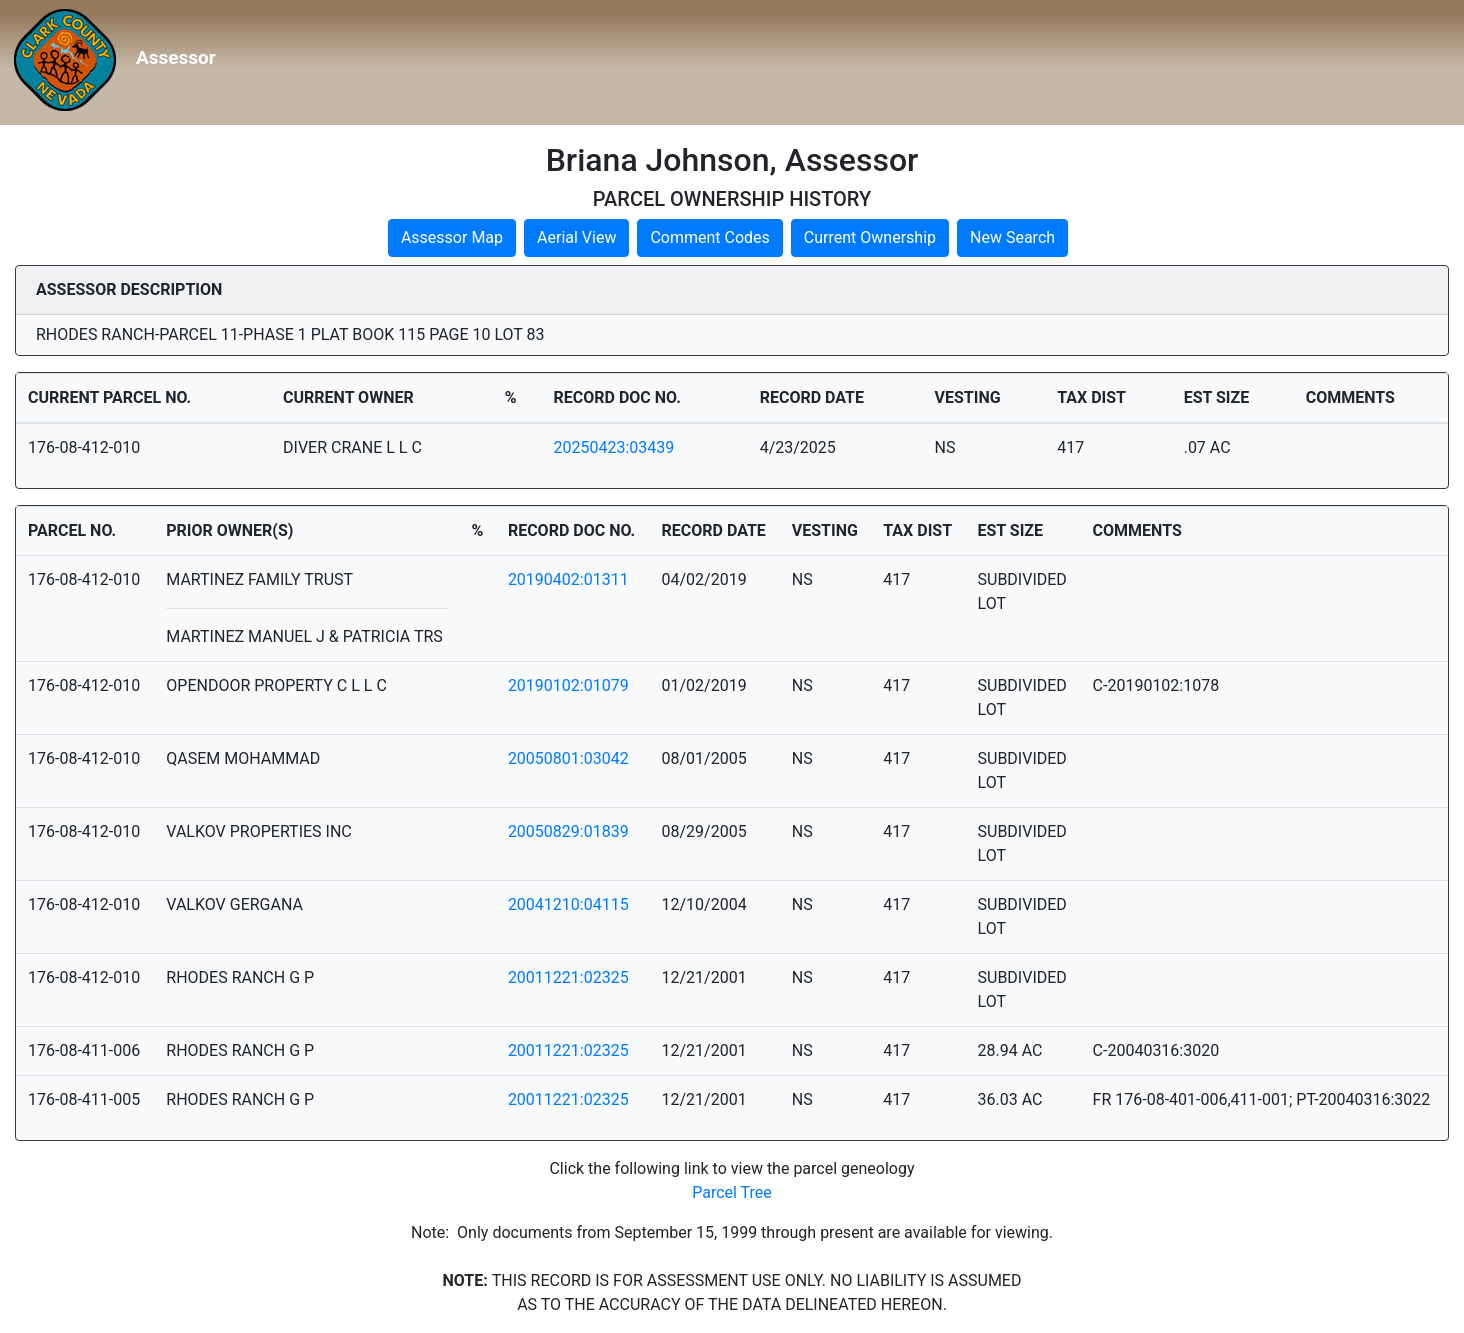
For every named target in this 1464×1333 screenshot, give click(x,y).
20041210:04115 (568, 904)
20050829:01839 (568, 831)
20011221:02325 (568, 977)
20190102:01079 (568, 685)
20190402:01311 (568, 579)
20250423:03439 (614, 447)
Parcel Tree (732, 1192)
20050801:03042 (568, 758)
